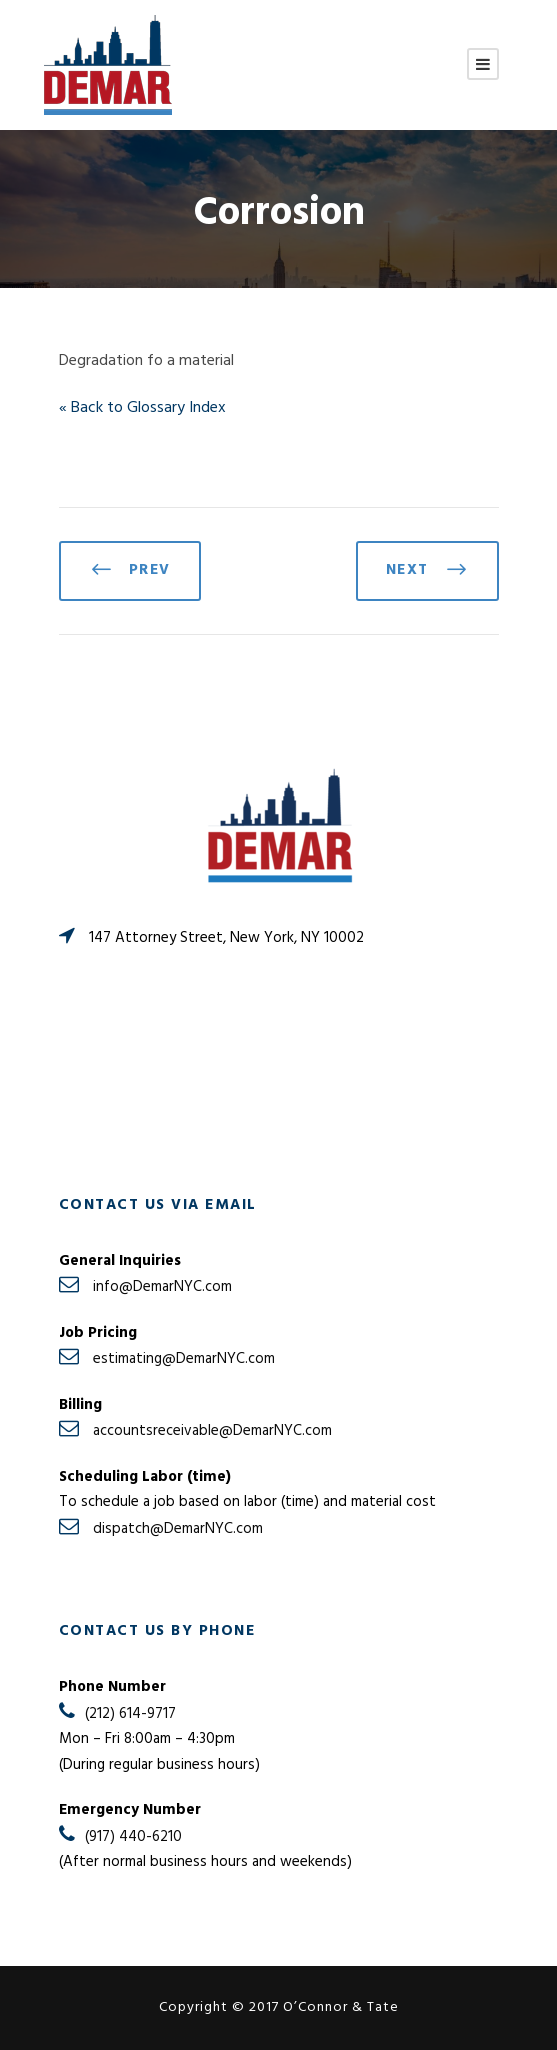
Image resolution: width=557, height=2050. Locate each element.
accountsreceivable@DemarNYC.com (212, 1431)
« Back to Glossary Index (142, 408)
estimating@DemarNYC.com (184, 1359)
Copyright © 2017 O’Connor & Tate (279, 2007)
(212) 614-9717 (130, 1714)
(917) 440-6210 (133, 1837)
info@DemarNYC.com (162, 1287)
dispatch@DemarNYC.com (178, 1529)
